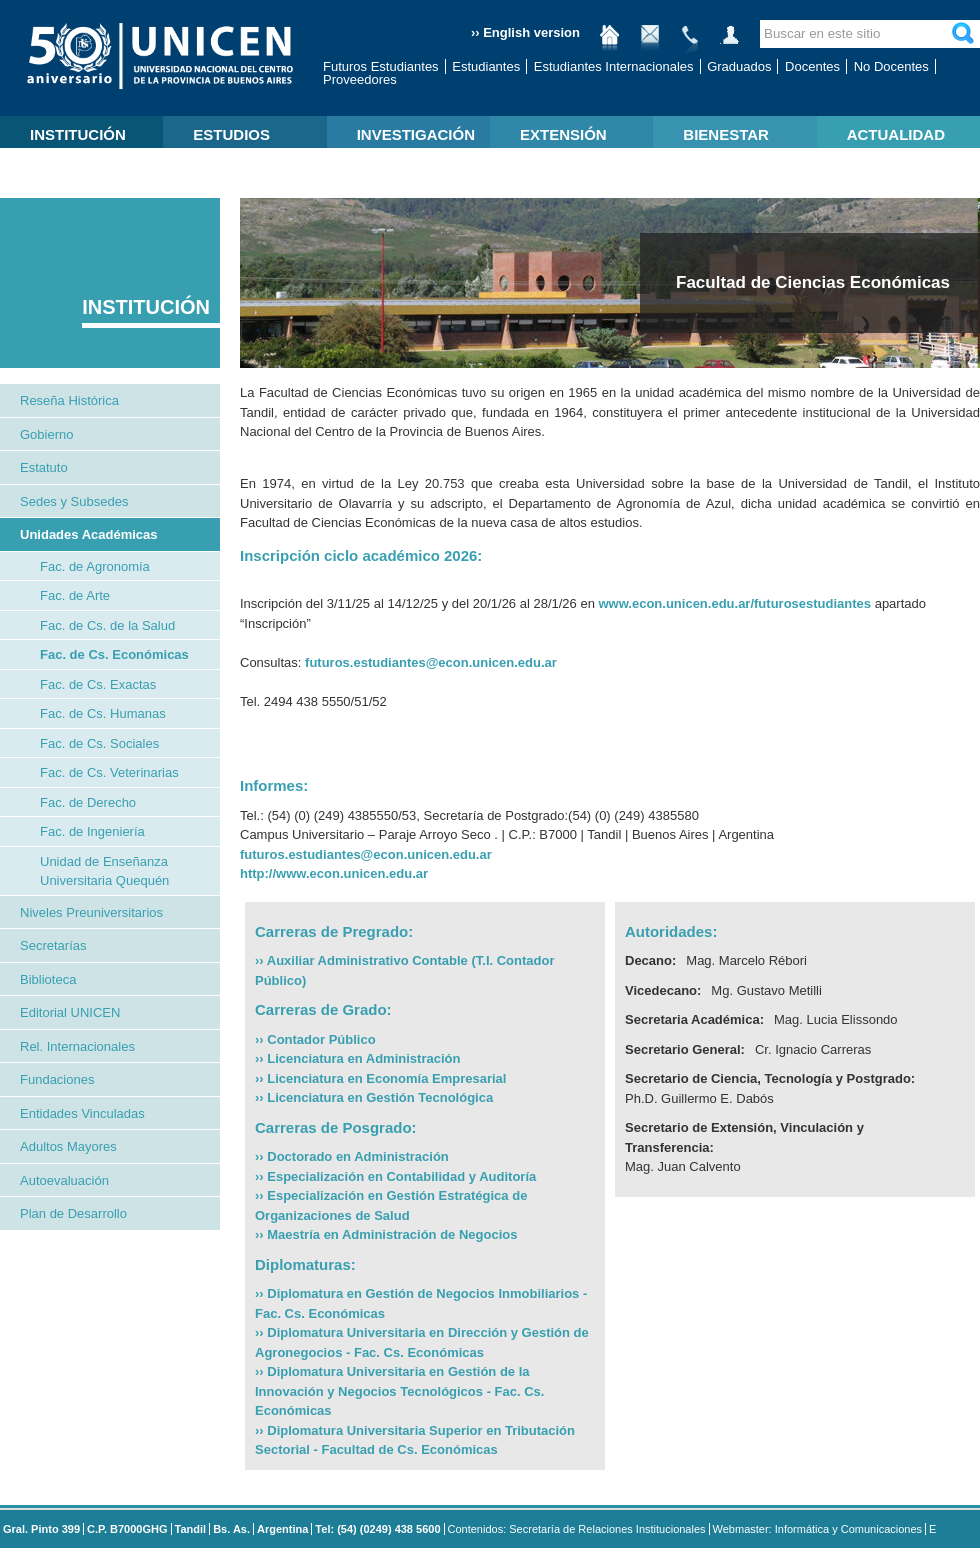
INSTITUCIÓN (78, 134)
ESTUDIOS (231, 134)
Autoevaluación (64, 1180)
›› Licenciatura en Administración (357, 1058)
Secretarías (53, 945)
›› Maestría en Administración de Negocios (386, 1234)
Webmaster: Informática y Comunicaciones (818, 1529)
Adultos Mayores (68, 1146)
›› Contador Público (315, 1039)
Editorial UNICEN (70, 1012)
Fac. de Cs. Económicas (114, 654)
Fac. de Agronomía (95, 566)
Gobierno (46, 434)
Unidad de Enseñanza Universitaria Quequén (104, 871)
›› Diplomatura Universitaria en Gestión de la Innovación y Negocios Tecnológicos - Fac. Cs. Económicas (399, 1391)
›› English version (525, 32)
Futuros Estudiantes (381, 66)
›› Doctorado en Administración (352, 1156)
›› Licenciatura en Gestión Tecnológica (374, 1097)
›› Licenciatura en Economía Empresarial (380, 1078)
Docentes (812, 66)
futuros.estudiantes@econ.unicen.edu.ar (431, 662)
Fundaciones (57, 1079)
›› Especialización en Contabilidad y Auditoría (395, 1176)
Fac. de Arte (75, 595)
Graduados (739, 66)
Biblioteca (48, 979)
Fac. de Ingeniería (92, 831)
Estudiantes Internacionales (614, 66)
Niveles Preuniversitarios (91, 912)
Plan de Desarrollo (73, 1213)
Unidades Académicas (89, 534)
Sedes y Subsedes (74, 501)
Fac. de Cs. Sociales (99, 743)
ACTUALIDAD (896, 134)
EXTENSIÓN (563, 134)
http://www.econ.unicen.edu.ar (334, 873)
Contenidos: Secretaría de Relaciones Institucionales (577, 1529)
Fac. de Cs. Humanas (103, 713)
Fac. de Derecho (88, 802)
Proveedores (360, 79)
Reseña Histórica (69, 400)
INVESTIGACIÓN (416, 134)
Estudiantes (486, 66)
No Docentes (891, 66)
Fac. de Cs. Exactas (98, 684)
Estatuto (44, 467)
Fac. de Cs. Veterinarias (109, 772)
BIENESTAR (726, 134)
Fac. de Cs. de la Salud (107, 625)
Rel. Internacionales (77, 1046)
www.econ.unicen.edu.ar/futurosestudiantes (734, 603)
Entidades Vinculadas (82, 1113)
